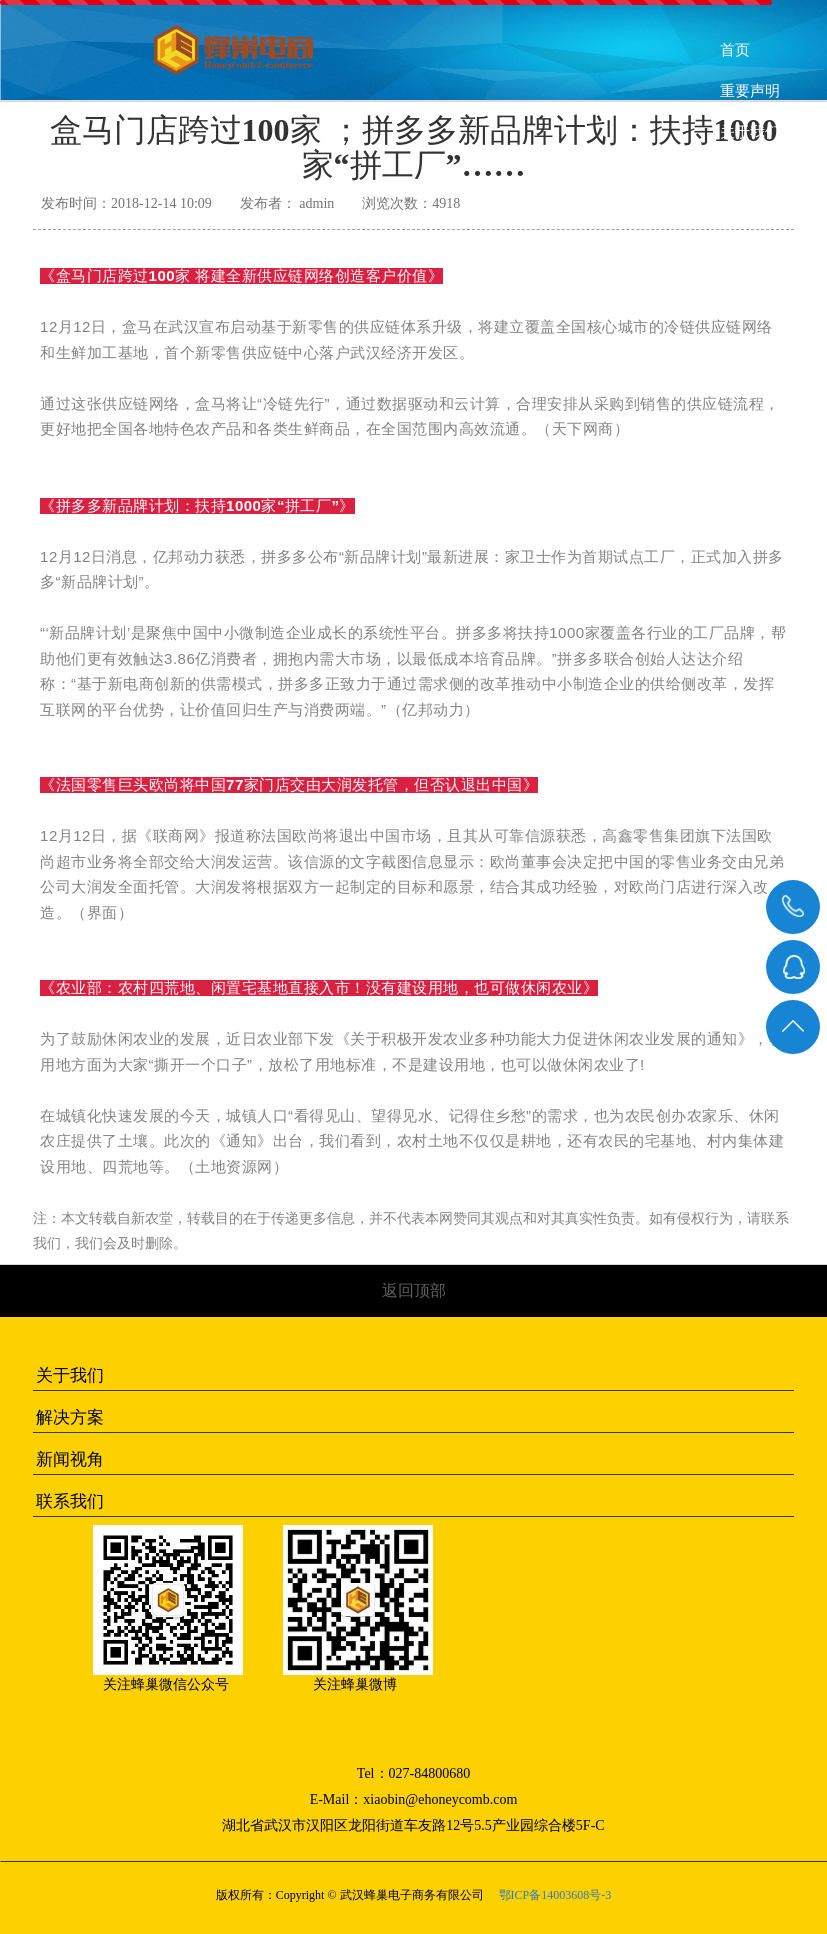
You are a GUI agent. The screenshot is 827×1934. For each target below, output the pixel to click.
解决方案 (70, 1418)
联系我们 (747, 261)
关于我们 (70, 1376)
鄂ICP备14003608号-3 (555, 1895)
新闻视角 (70, 1460)
